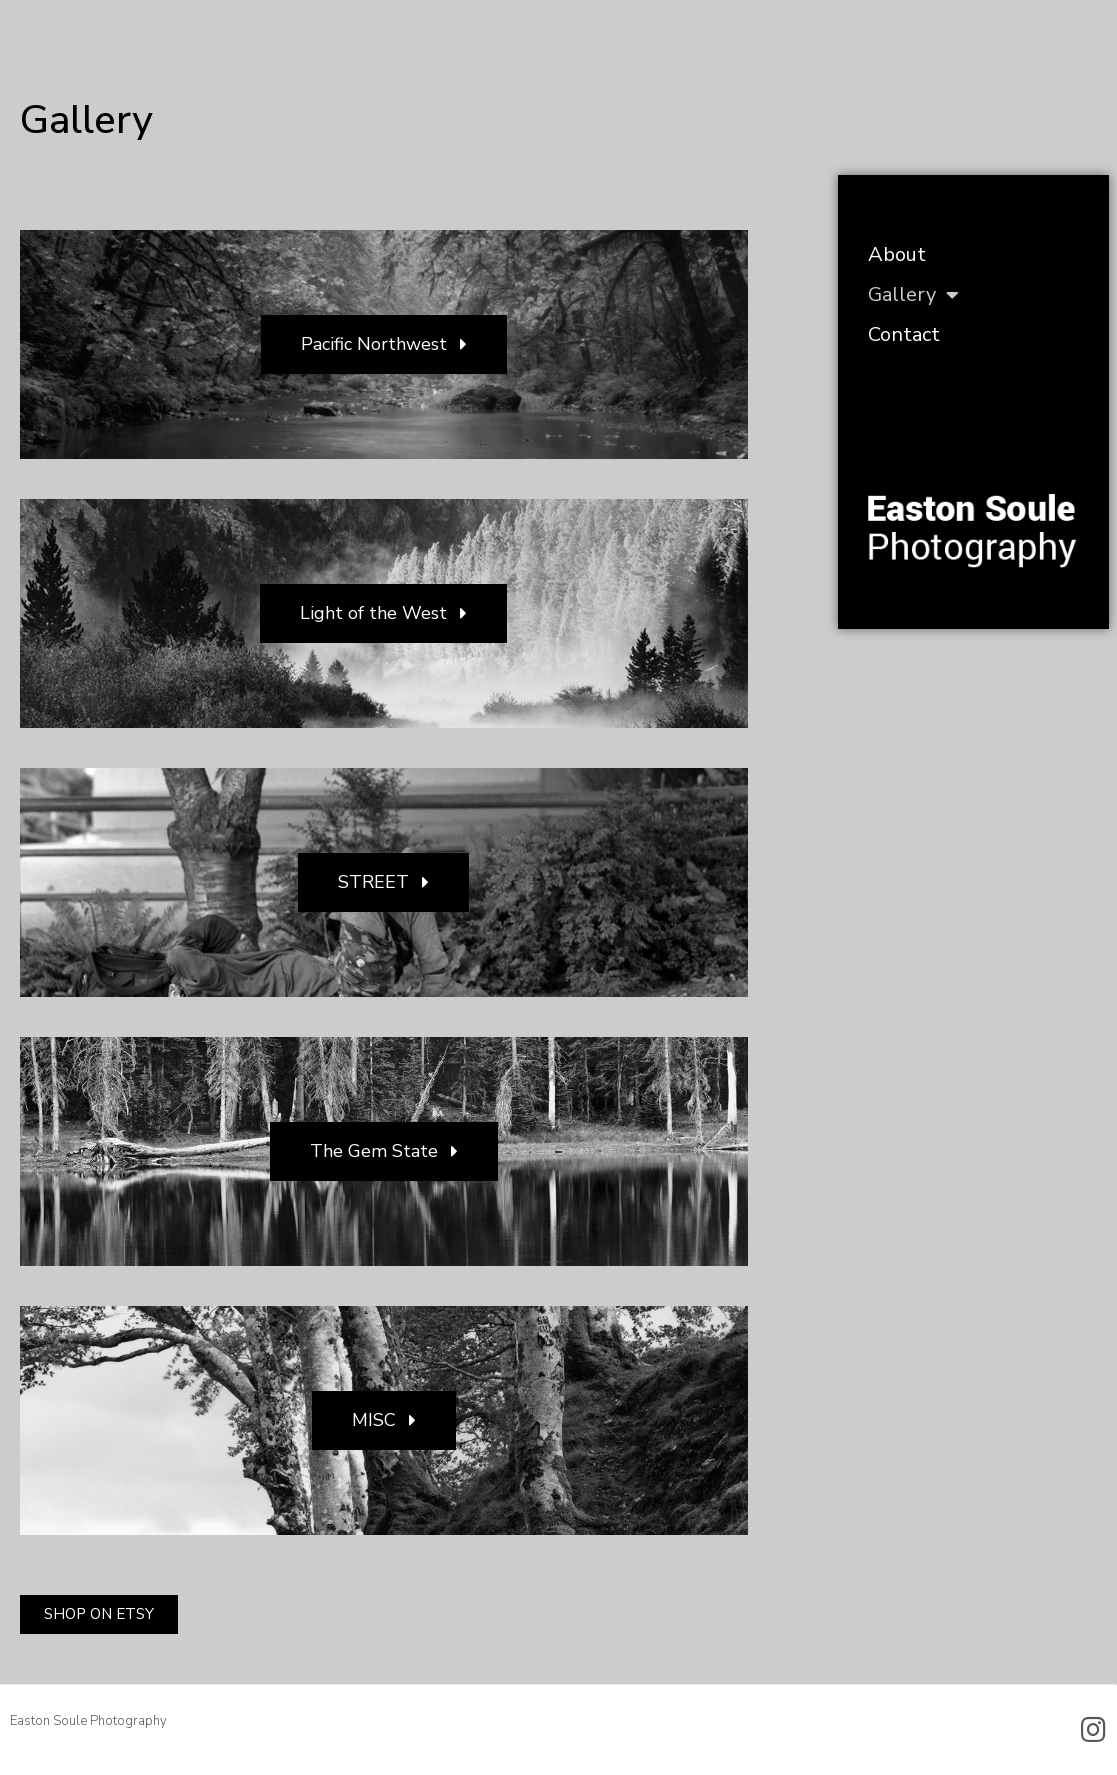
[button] (384, 344)
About (897, 254)
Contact (904, 334)
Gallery (913, 295)
